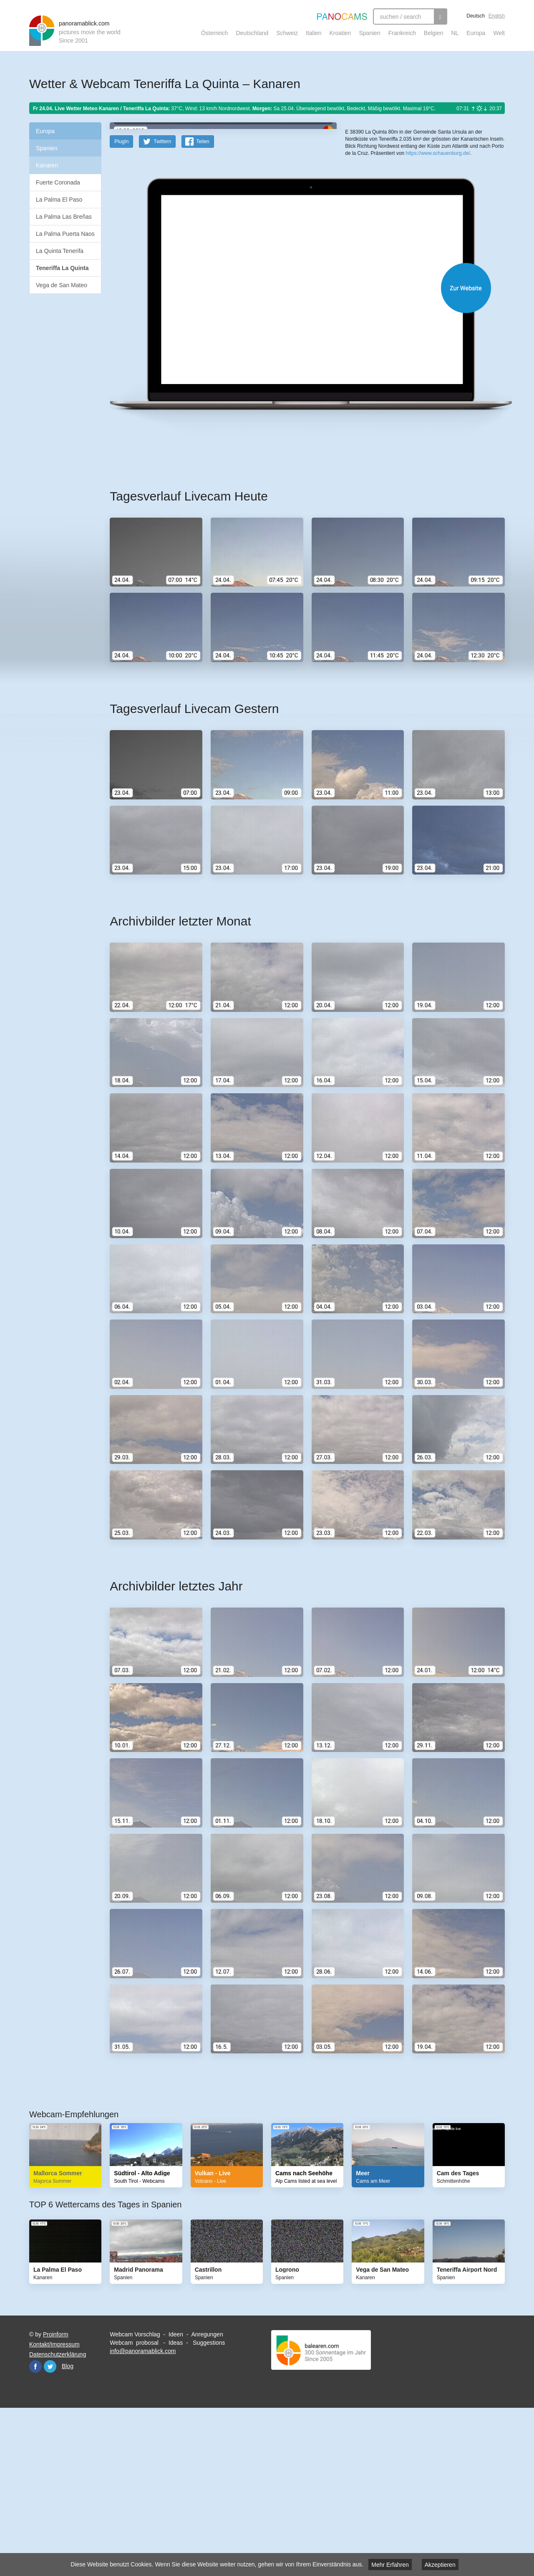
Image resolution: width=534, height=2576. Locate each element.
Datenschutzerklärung (57, 2517)
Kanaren (47, 165)
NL (454, 33)
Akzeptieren (440, 2564)
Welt (499, 33)
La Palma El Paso (59, 199)
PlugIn (121, 305)
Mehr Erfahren (389, 2564)
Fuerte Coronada (58, 182)
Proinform (55, 2497)
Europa (475, 33)
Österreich (214, 33)
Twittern (162, 305)
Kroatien (340, 33)
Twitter (50, 2529)
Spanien (369, 33)
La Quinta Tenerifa (59, 251)
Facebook (35, 2529)
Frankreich (402, 33)
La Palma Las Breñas (64, 216)
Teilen (202, 305)
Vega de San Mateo (61, 285)
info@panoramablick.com (143, 2514)
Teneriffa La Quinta (62, 268)
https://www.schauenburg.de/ (438, 288)
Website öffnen (297, 451)
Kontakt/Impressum (54, 2507)
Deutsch (475, 16)
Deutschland (252, 33)
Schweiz (287, 33)
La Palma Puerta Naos (65, 233)
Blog (67, 2529)
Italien (313, 33)
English (497, 16)
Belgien (433, 33)
